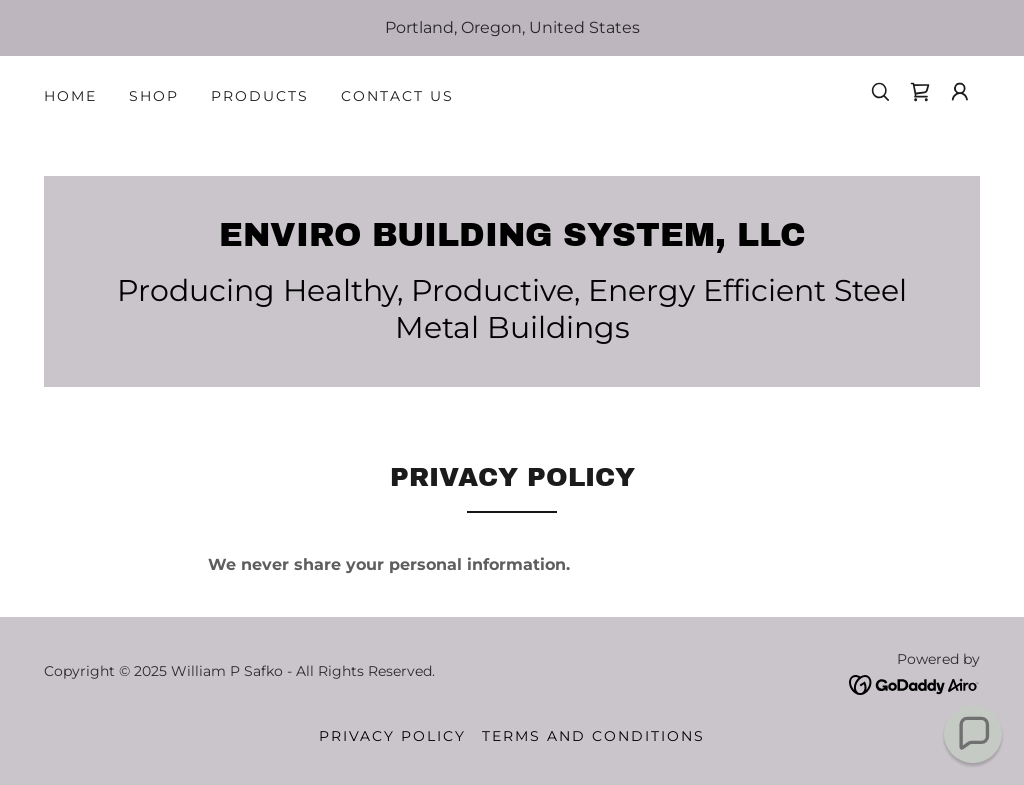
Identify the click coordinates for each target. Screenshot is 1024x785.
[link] (920, 92)
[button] (960, 92)
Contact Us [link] (397, 96)
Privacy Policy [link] (392, 736)
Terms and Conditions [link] (593, 736)
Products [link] (260, 96)
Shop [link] (154, 96)
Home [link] (70, 96)
